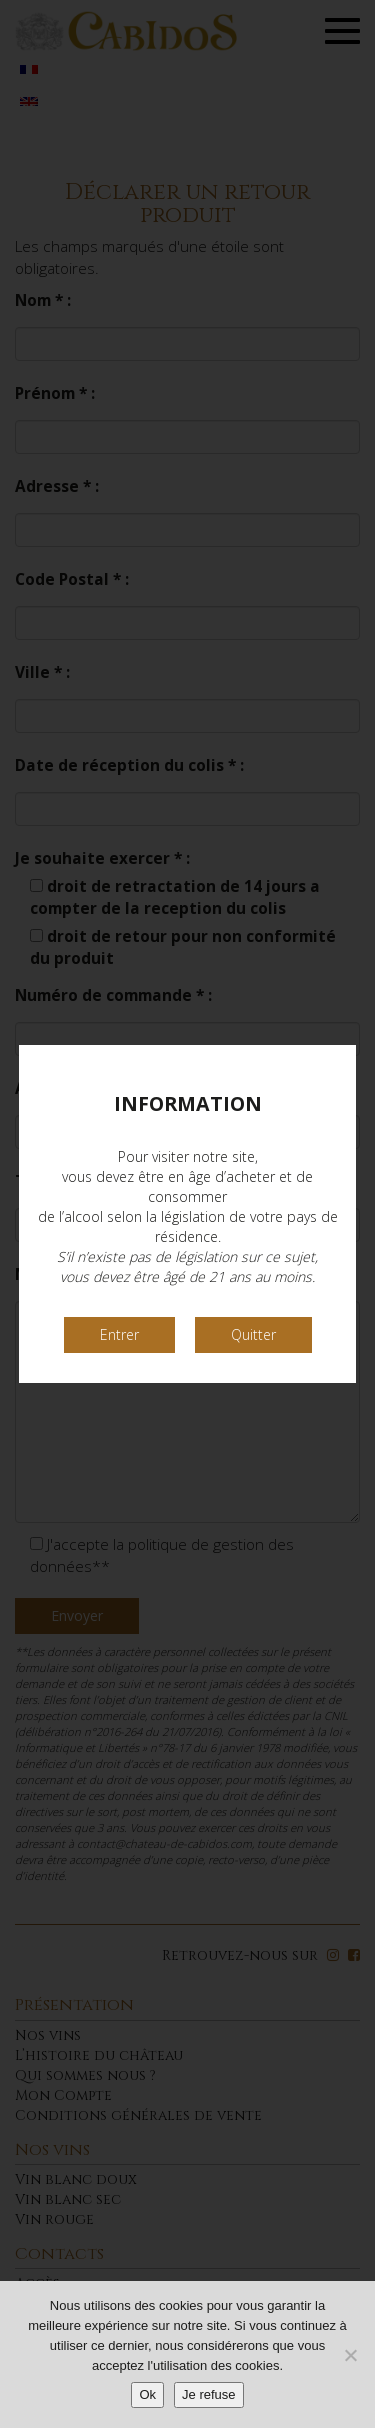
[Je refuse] (350, 2355)
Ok (147, 2394)
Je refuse (208, 2394)
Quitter (253, 1334)
